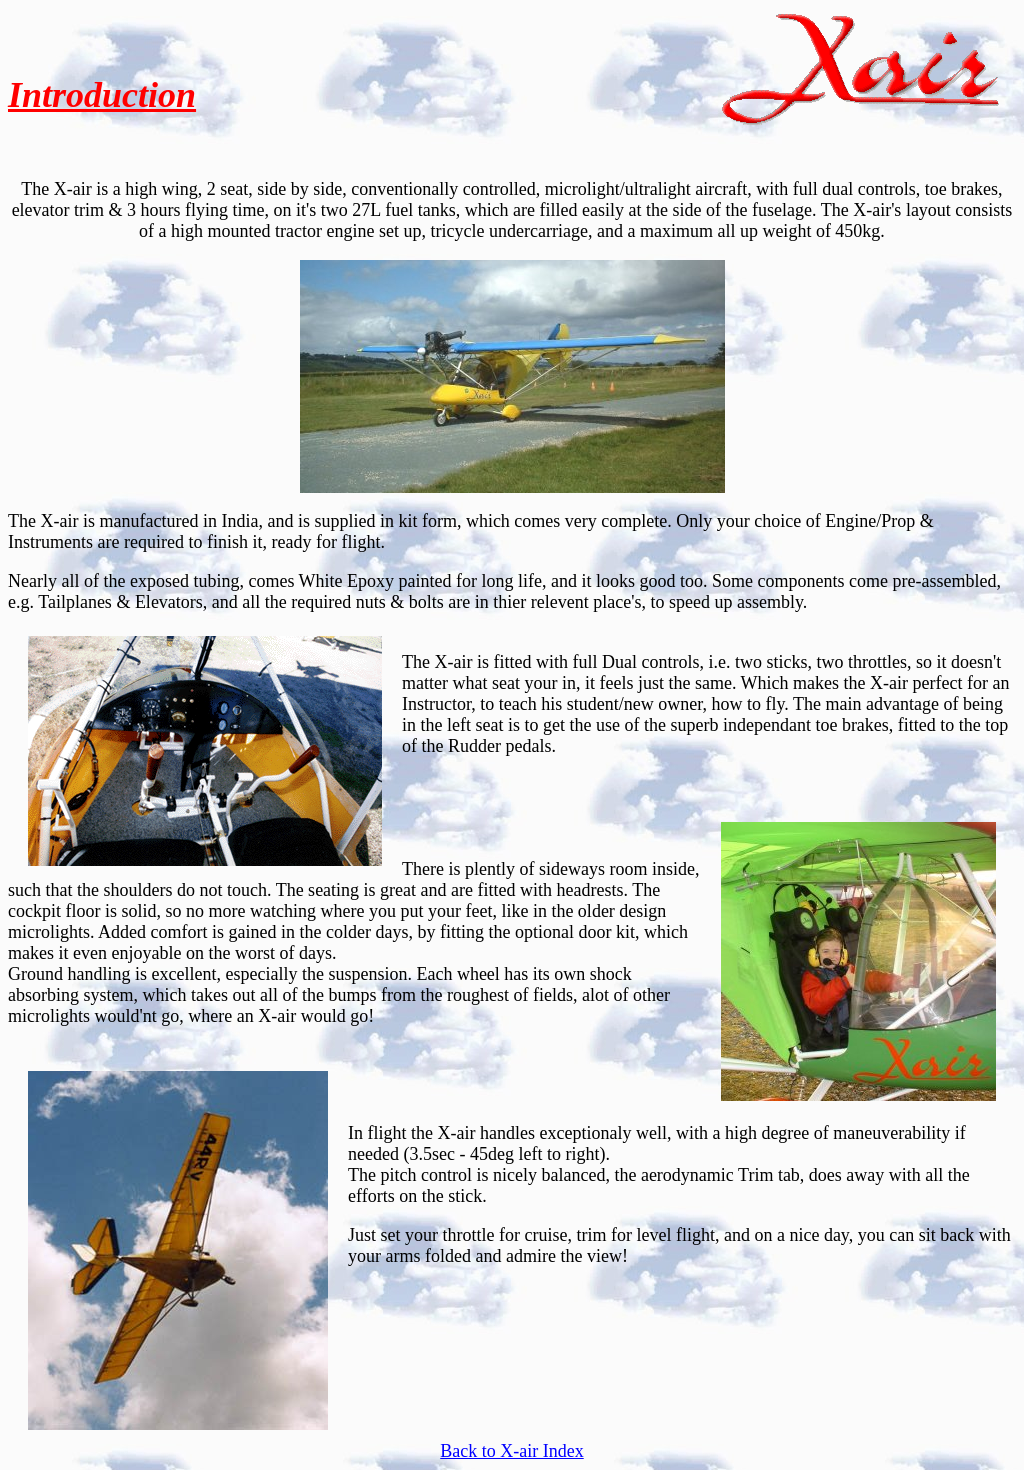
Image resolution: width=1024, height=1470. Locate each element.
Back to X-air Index (511, 1451)
